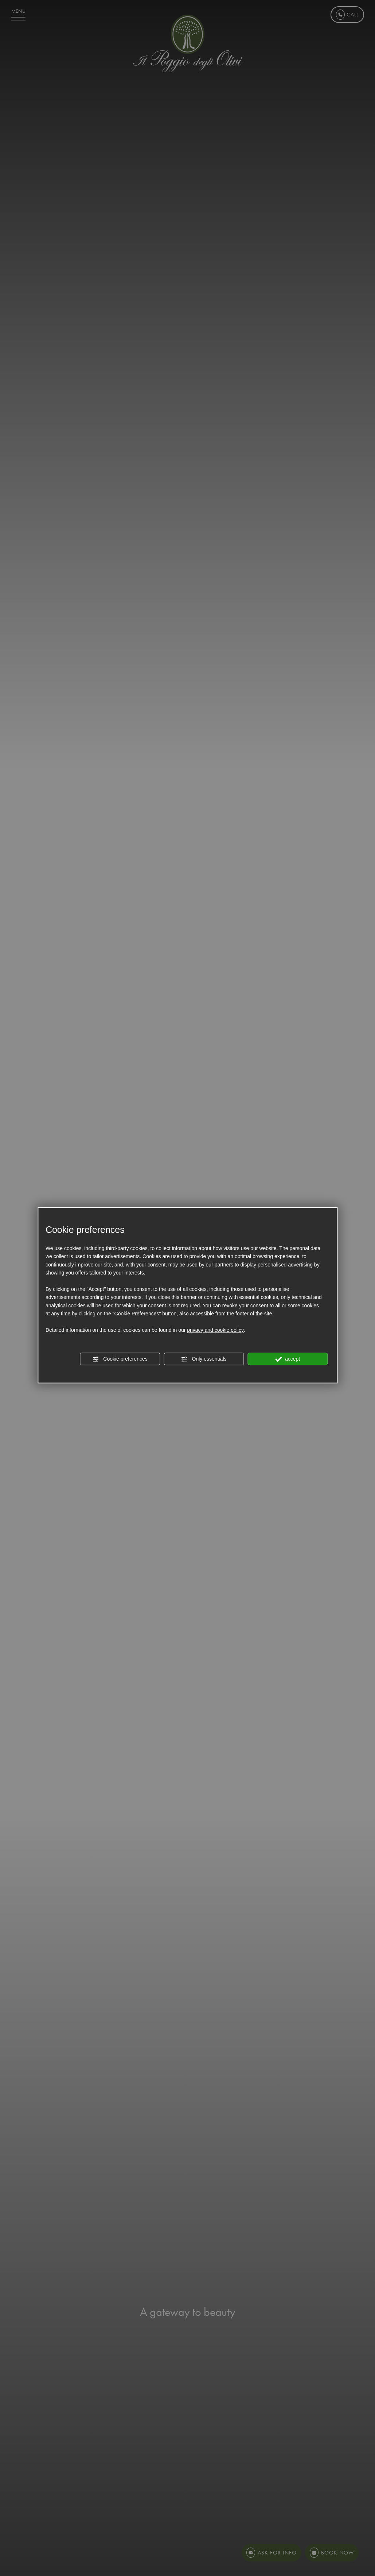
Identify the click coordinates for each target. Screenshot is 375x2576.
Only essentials (204, 1359)
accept (287, 1359)
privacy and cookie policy (215, 1330)
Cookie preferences (119, 1359)
